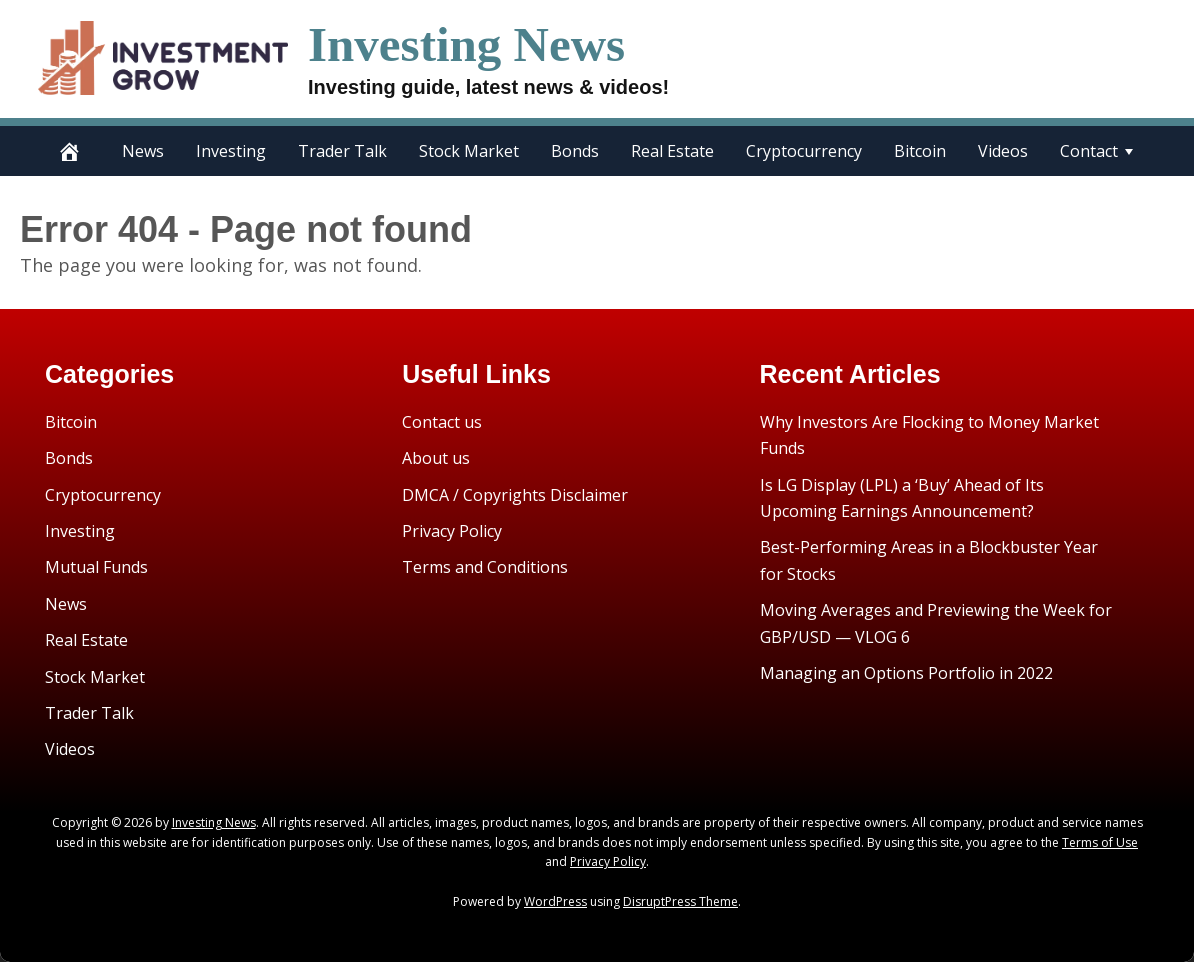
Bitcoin (920, 151)
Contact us (442, 422)
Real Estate (672, 151)
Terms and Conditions (485, 567)
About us (436, 458)
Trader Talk (342, 151)
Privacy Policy (452, 531)
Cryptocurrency (804, 151)
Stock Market (469, 151)
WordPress (555, 901)
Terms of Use (1100, 842)
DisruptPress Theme (680, 901)
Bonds (575, 151)
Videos (1003, 151)
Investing (231, 151)
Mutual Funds (96, 567)
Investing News (466, 44)
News (143, 151)
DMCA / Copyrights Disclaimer (515, 495)
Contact (1089, 151)
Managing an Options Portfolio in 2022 (906, 673)
